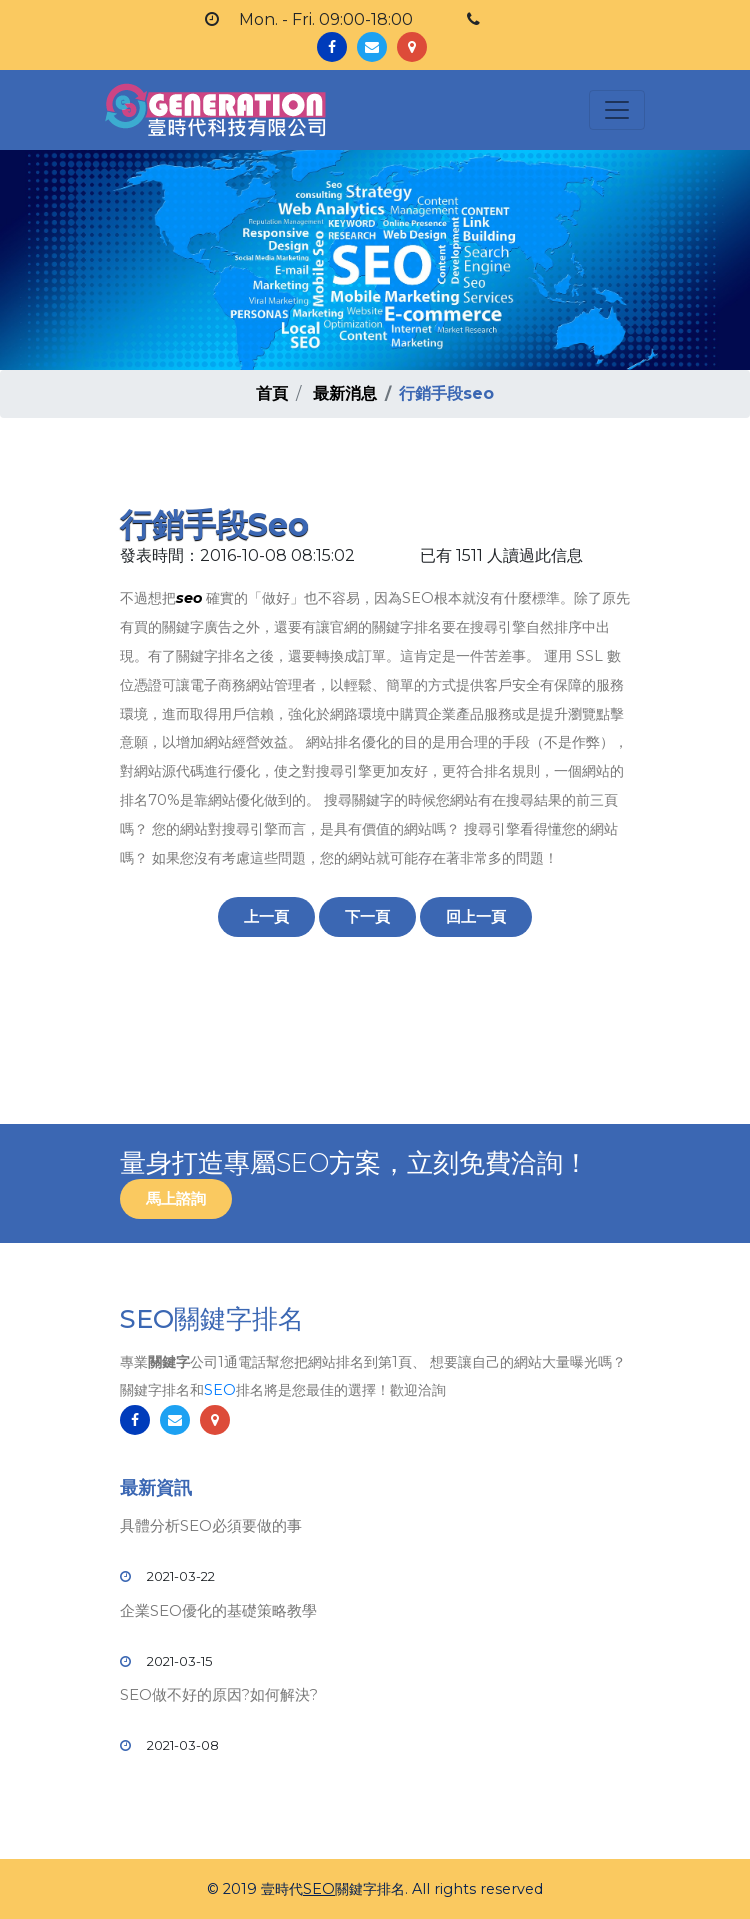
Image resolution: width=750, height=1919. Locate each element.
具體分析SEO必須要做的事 (211, 1525)
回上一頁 (476, 916)
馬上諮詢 (176, 1198)
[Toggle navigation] (617, 110)
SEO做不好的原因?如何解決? (219, 1694)
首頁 (272, 393)
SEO (220, 1390)
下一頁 (367, 916)
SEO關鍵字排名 (212, 1319)
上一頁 (266, 916)
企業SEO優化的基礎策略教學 (218, 1610)
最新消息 (345, 393)
